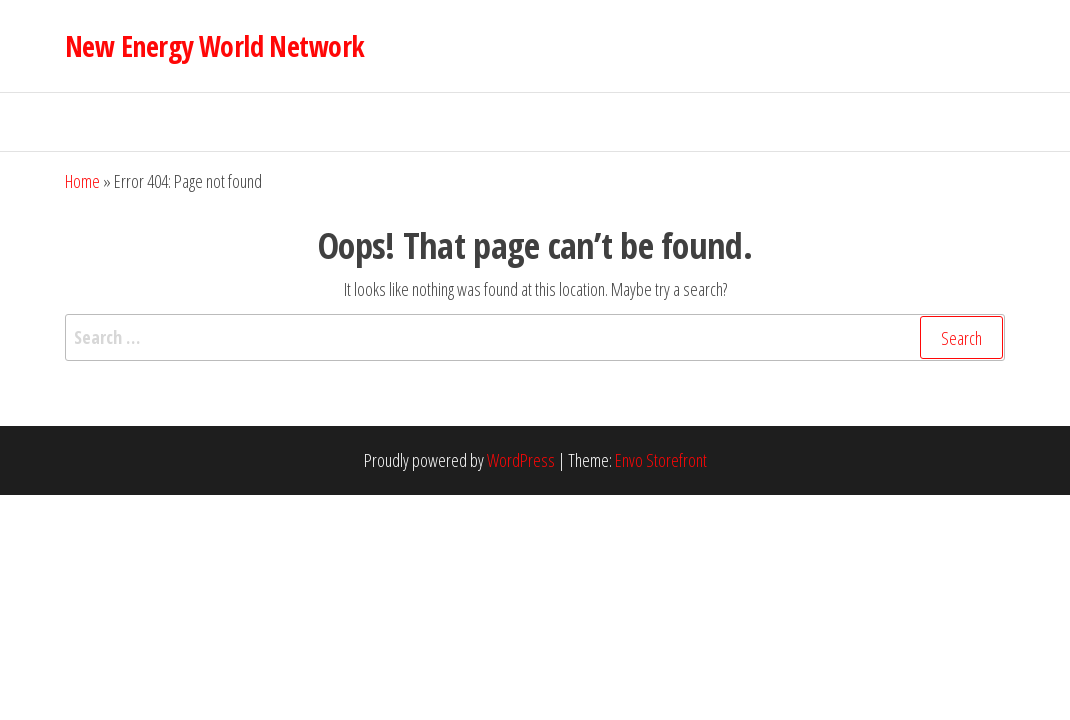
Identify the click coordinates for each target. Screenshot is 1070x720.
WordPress (521, 460)
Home (82, 181)
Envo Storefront (661, 460)
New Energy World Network (215, 46)
